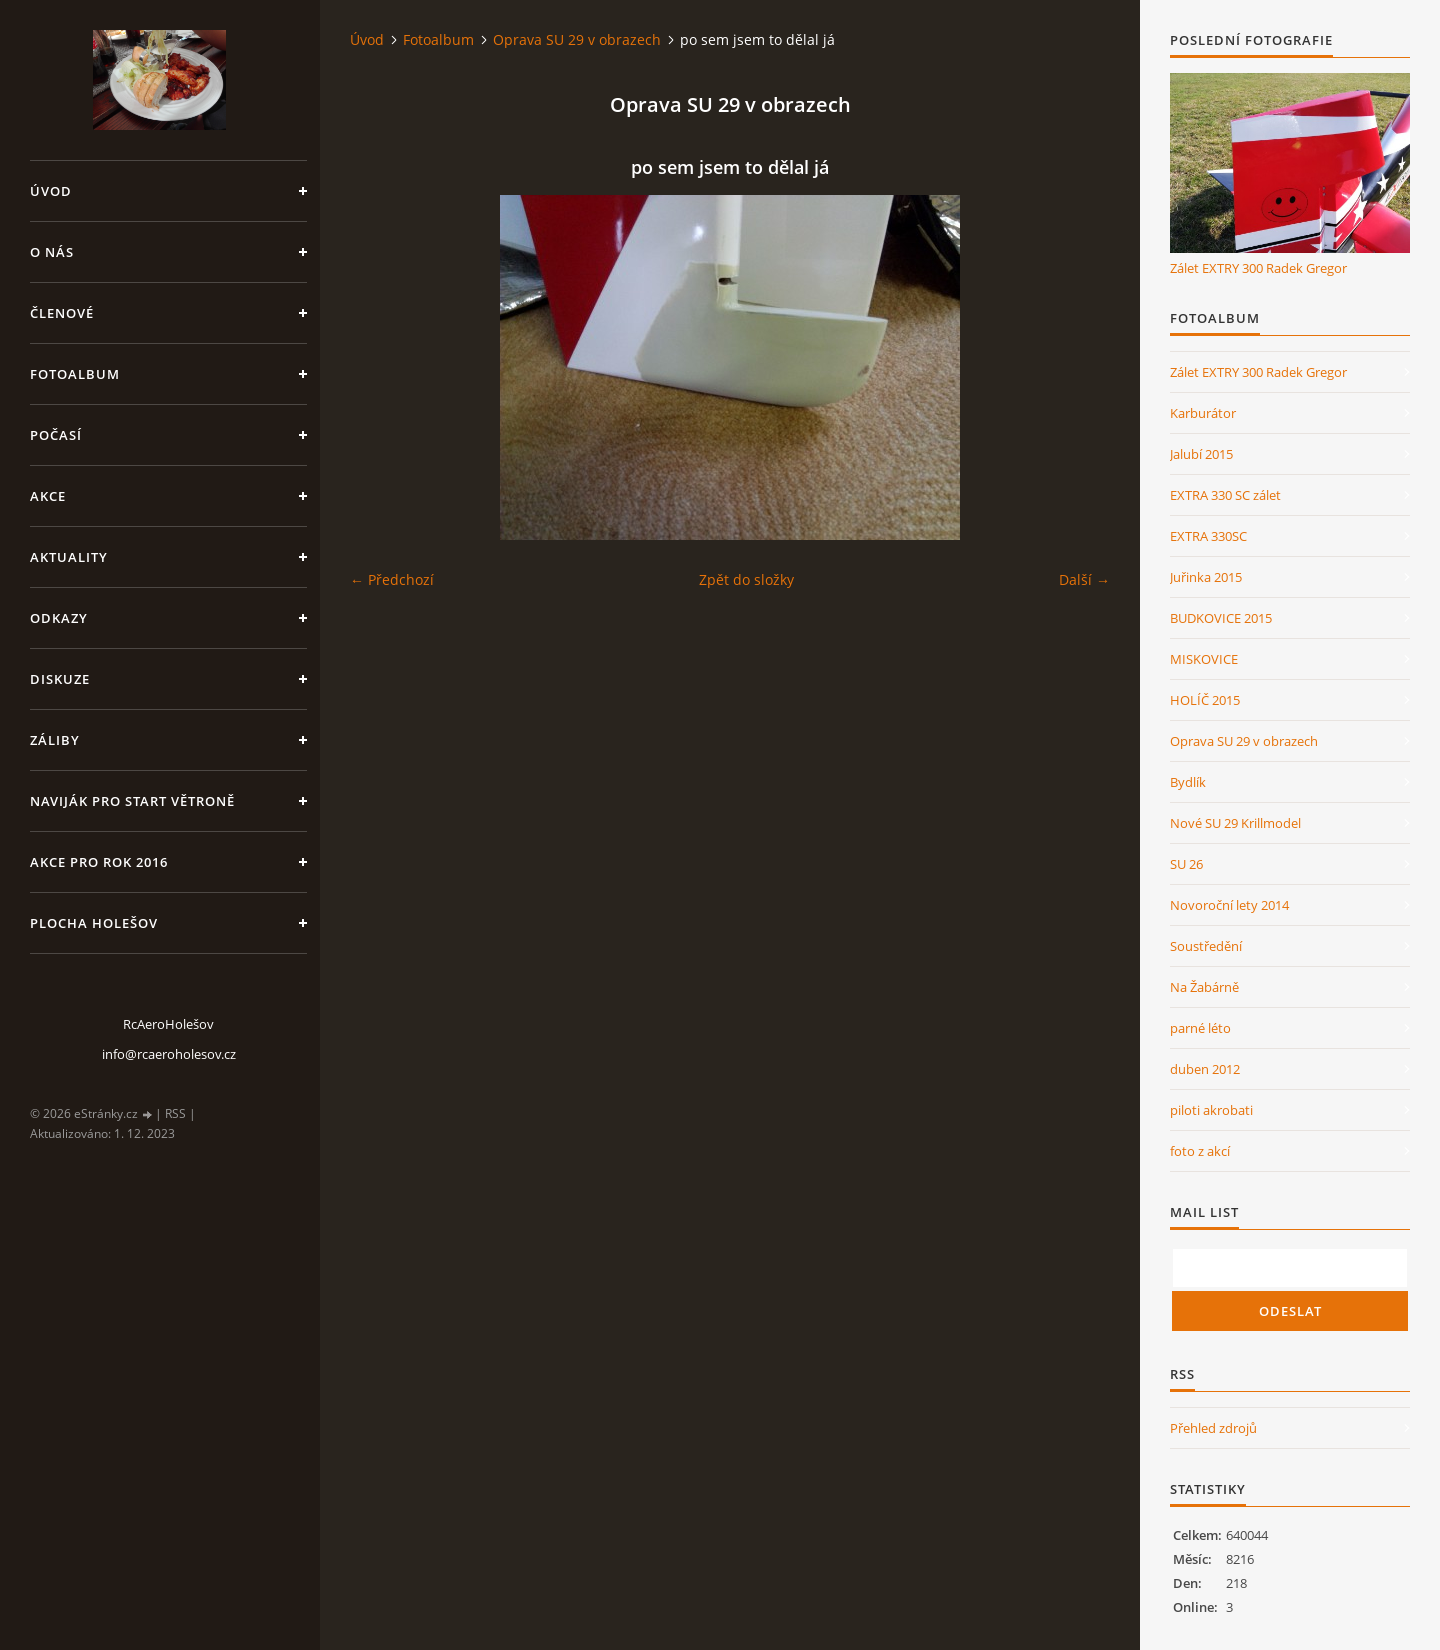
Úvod (51, 191)
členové (62, 313)
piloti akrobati (1211, 1110)
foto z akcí (1200, 1151)
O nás (52, 252)
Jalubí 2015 (1201, 454)
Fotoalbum (75, 374)
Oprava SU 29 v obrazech (577, 39)
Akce (48, 496)
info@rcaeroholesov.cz (169, 1054)
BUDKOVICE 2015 (1221, 618)
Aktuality (69, 557)
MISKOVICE (1204, 659)
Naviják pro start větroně (132, 801)
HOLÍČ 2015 (1205, 700)
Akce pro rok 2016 (99, 862)
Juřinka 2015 (1206, 577)
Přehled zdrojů (1213, 1428)
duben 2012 (1205, 1069)
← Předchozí (392, 579)
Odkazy (59, 618)
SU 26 (1186, 864)
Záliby (55, 740)
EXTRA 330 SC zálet (1225, 495)
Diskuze (60, 679)
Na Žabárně (1204, 987)
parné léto (1200, 1028)
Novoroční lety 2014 (1229, 905)
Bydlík (1188, 782)
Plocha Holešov (94, 923)
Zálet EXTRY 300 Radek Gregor (1258, 268)
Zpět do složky (746, 579)
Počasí (56, 435)
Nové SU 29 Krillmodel (1235, 823)
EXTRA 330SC (1208, 536)
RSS (175, 1113)
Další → (1084, 579)
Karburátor (1203, 413)
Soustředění (1206, 946)
